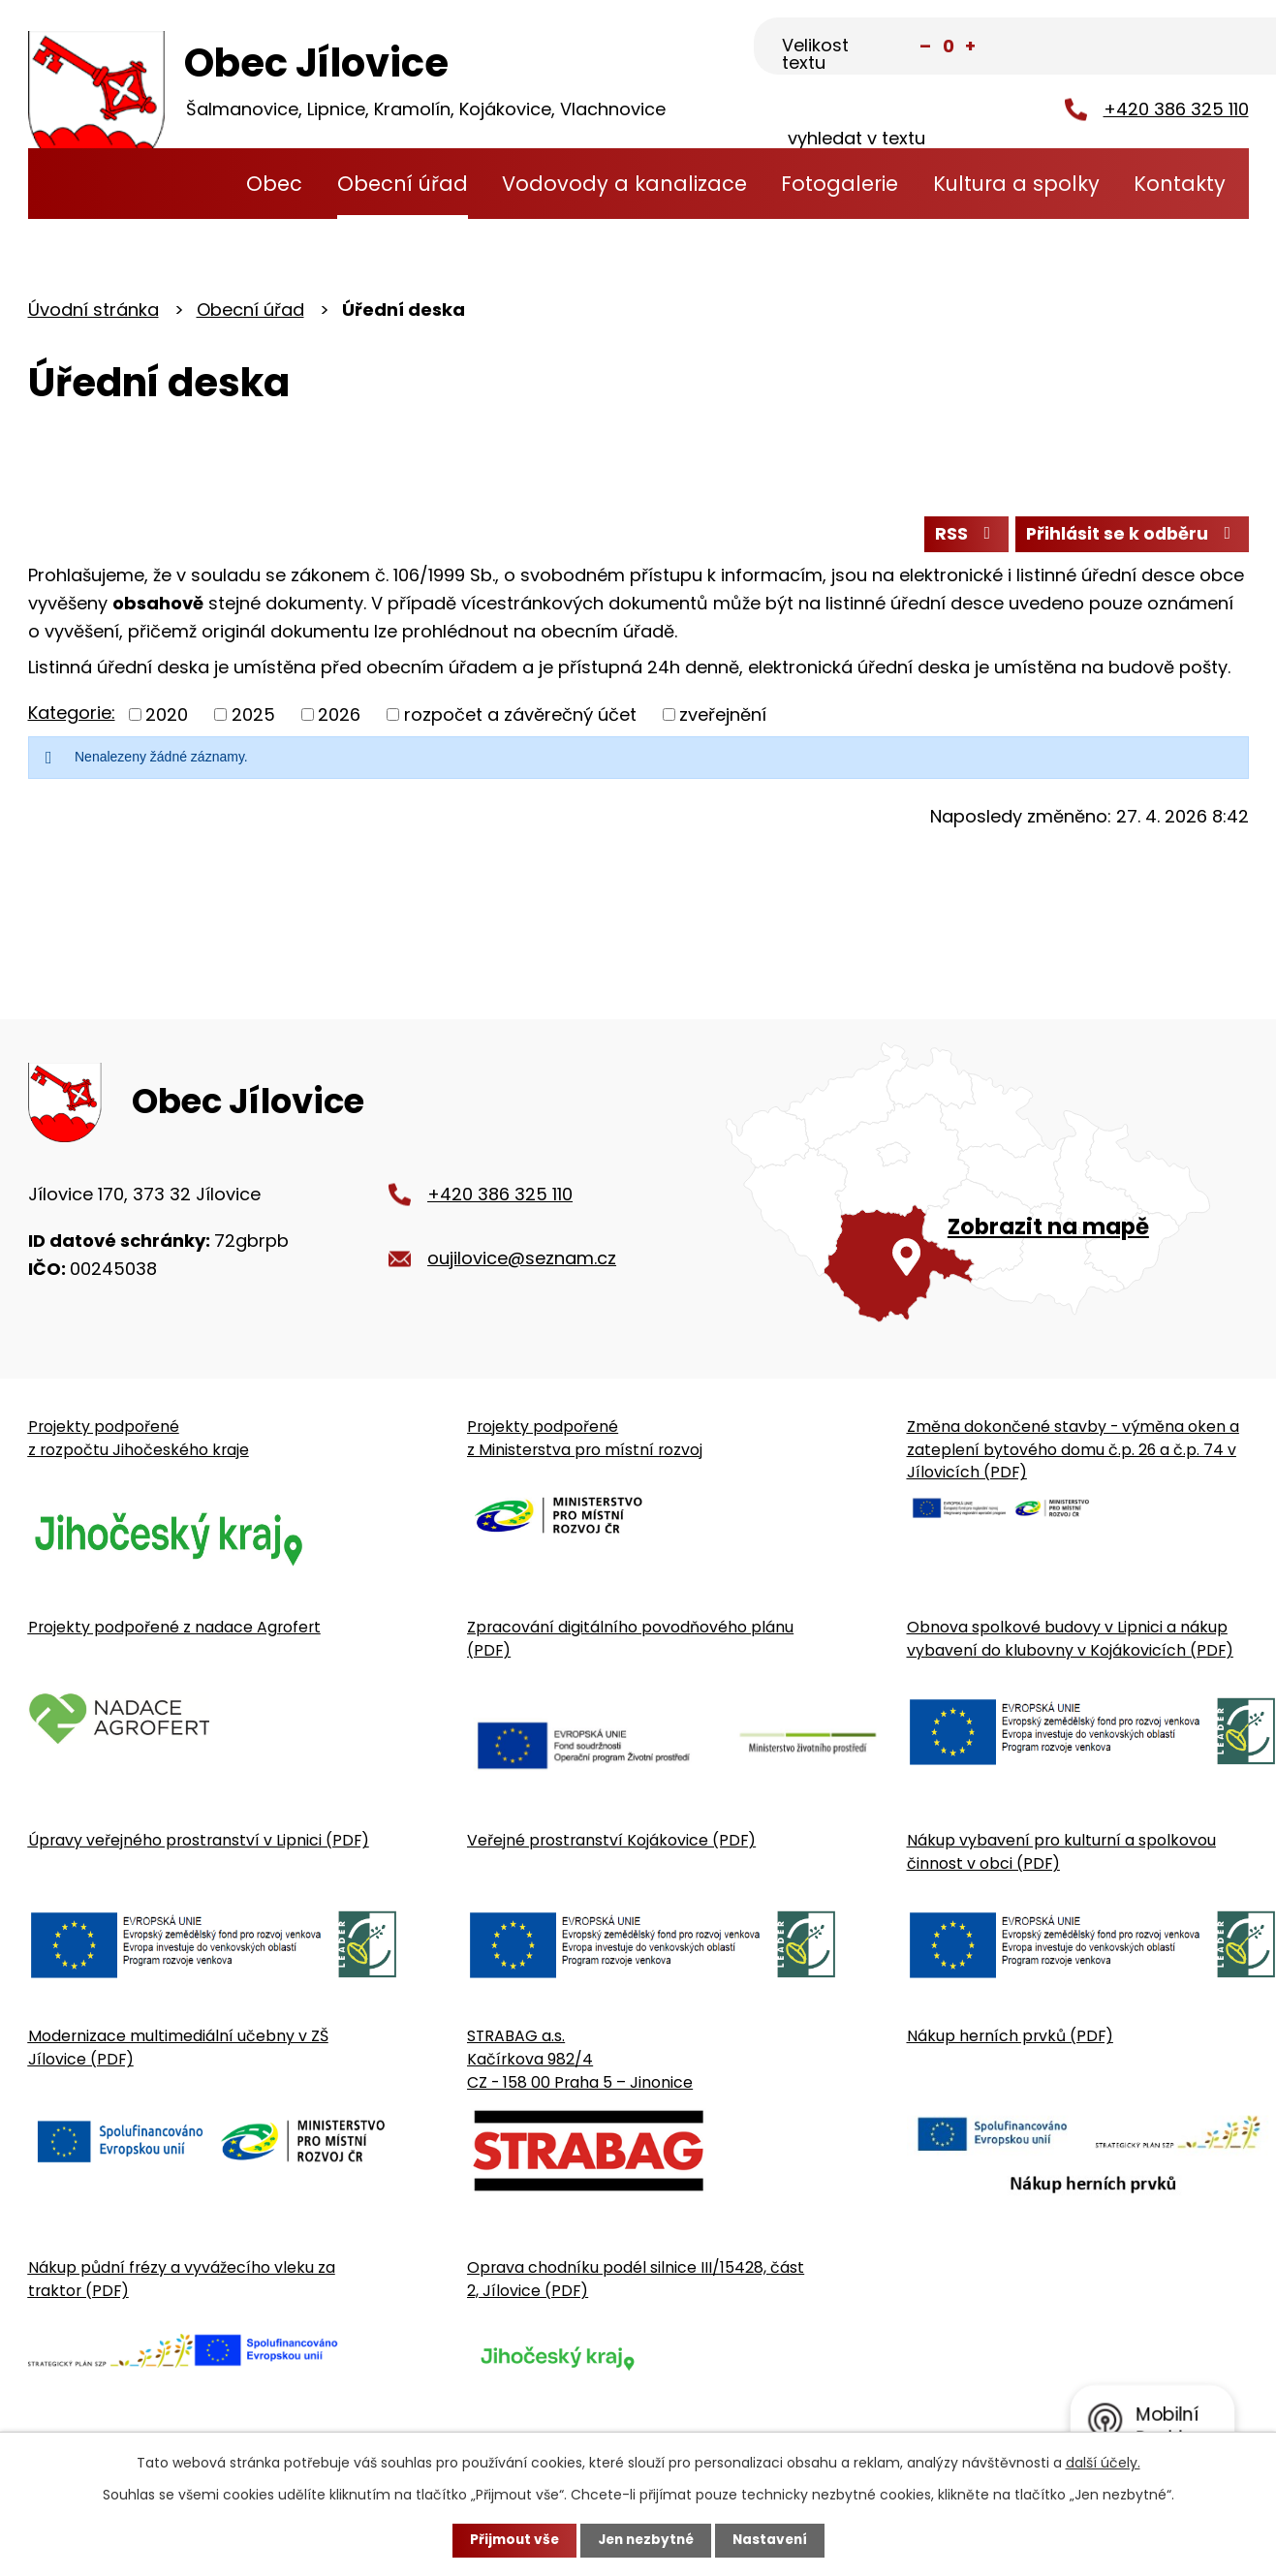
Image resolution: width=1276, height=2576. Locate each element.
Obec (274, 184)
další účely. (1103, 2462)
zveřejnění (722, 716)
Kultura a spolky (1016, 184)
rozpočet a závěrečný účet (520, 716)
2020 (166, 716)
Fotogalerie (839, 184)
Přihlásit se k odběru (1129, 535)
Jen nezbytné (646, 2540)
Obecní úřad (402, 184)
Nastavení (774, 2540)
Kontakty (1180, 184)
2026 (339, 716)
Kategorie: (71, 714)
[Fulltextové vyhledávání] (1152, 47)
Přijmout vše (510, 2540)
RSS (960, 535)
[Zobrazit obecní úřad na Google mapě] (987, 1194)
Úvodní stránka (192, 183)
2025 (253, 716)
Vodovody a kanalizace (624, 184)
